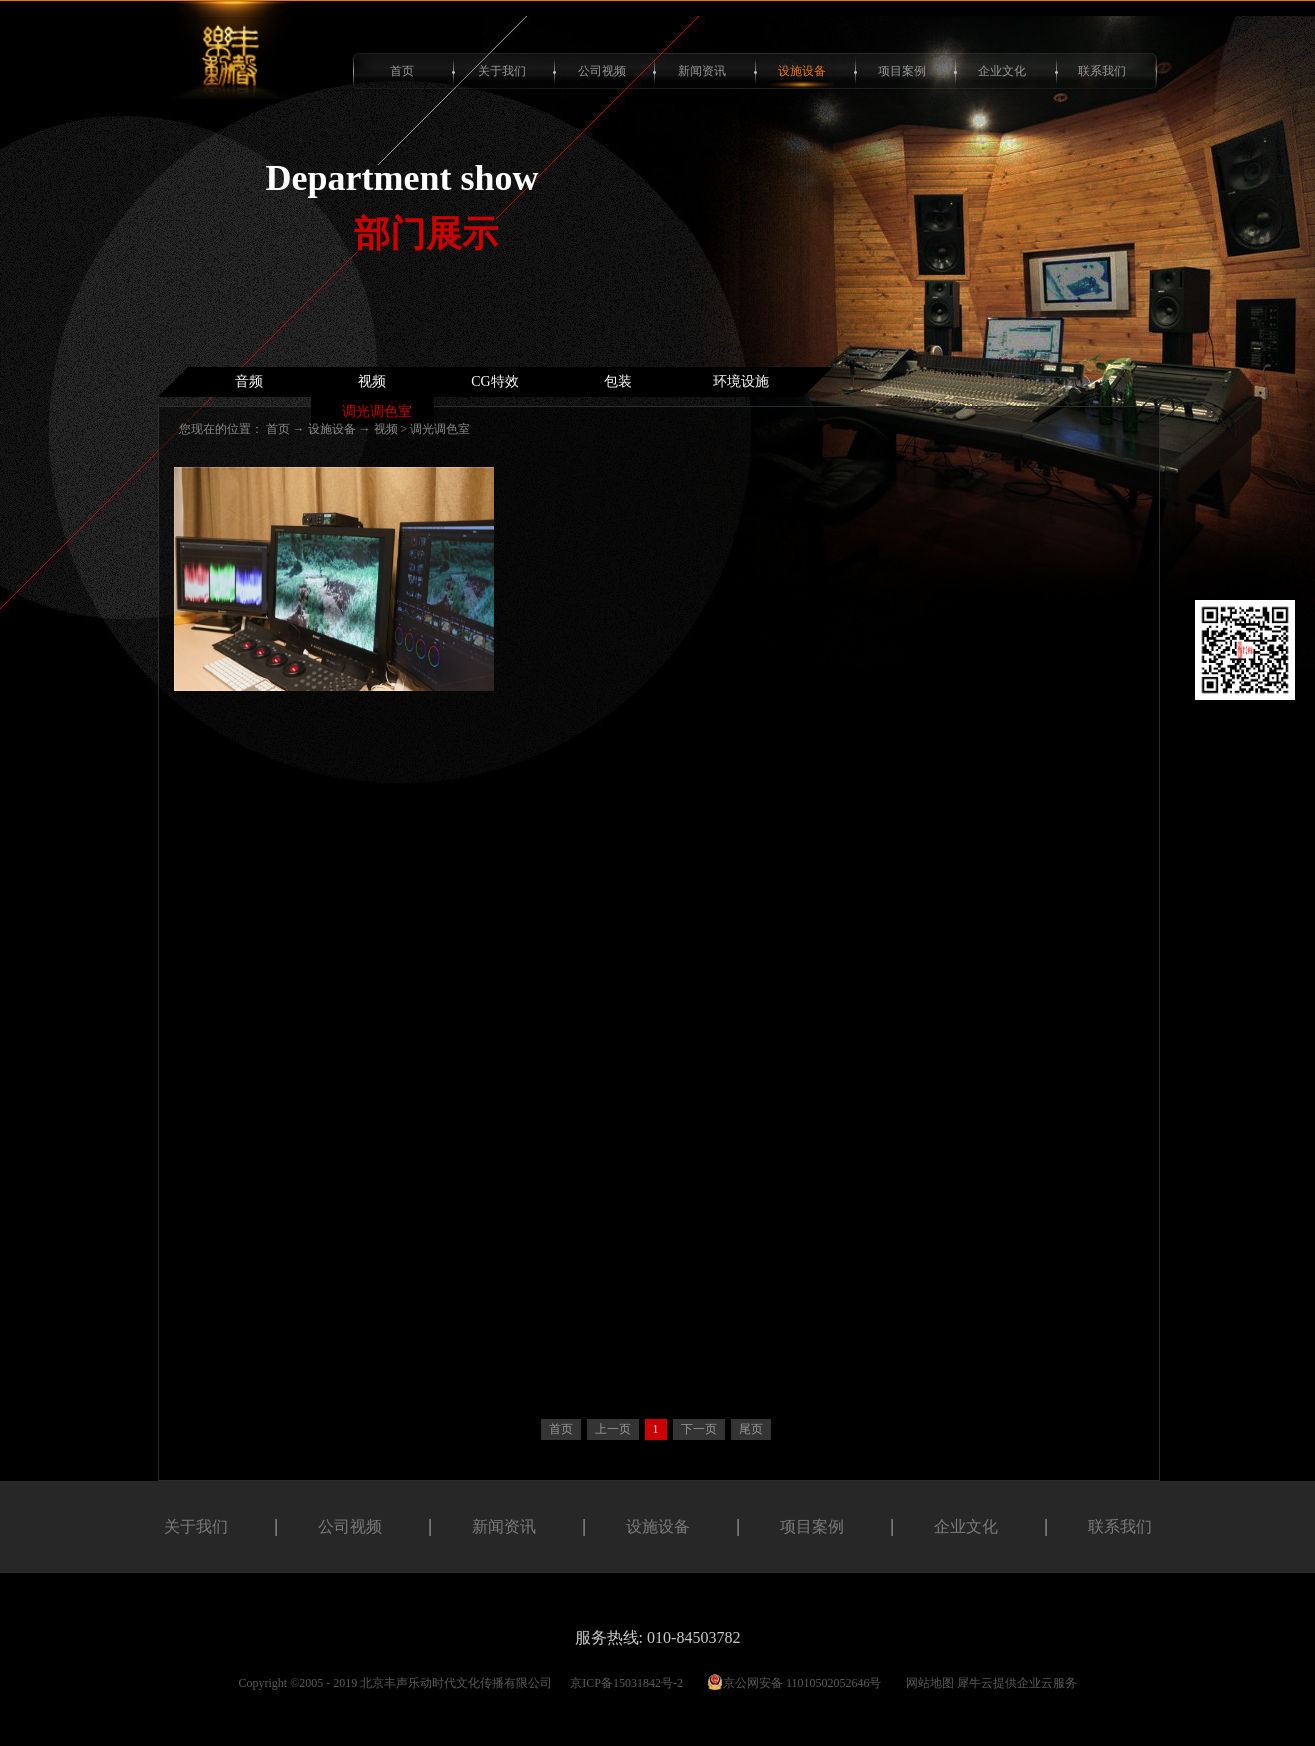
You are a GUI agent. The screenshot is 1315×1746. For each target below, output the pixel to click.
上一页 (613, 1429)
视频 (386, 429)
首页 (402, 71)
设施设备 (332, 429)
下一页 (699, 1429)
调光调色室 (440, 429)
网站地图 (927, 1683)
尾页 (751, 1429)
